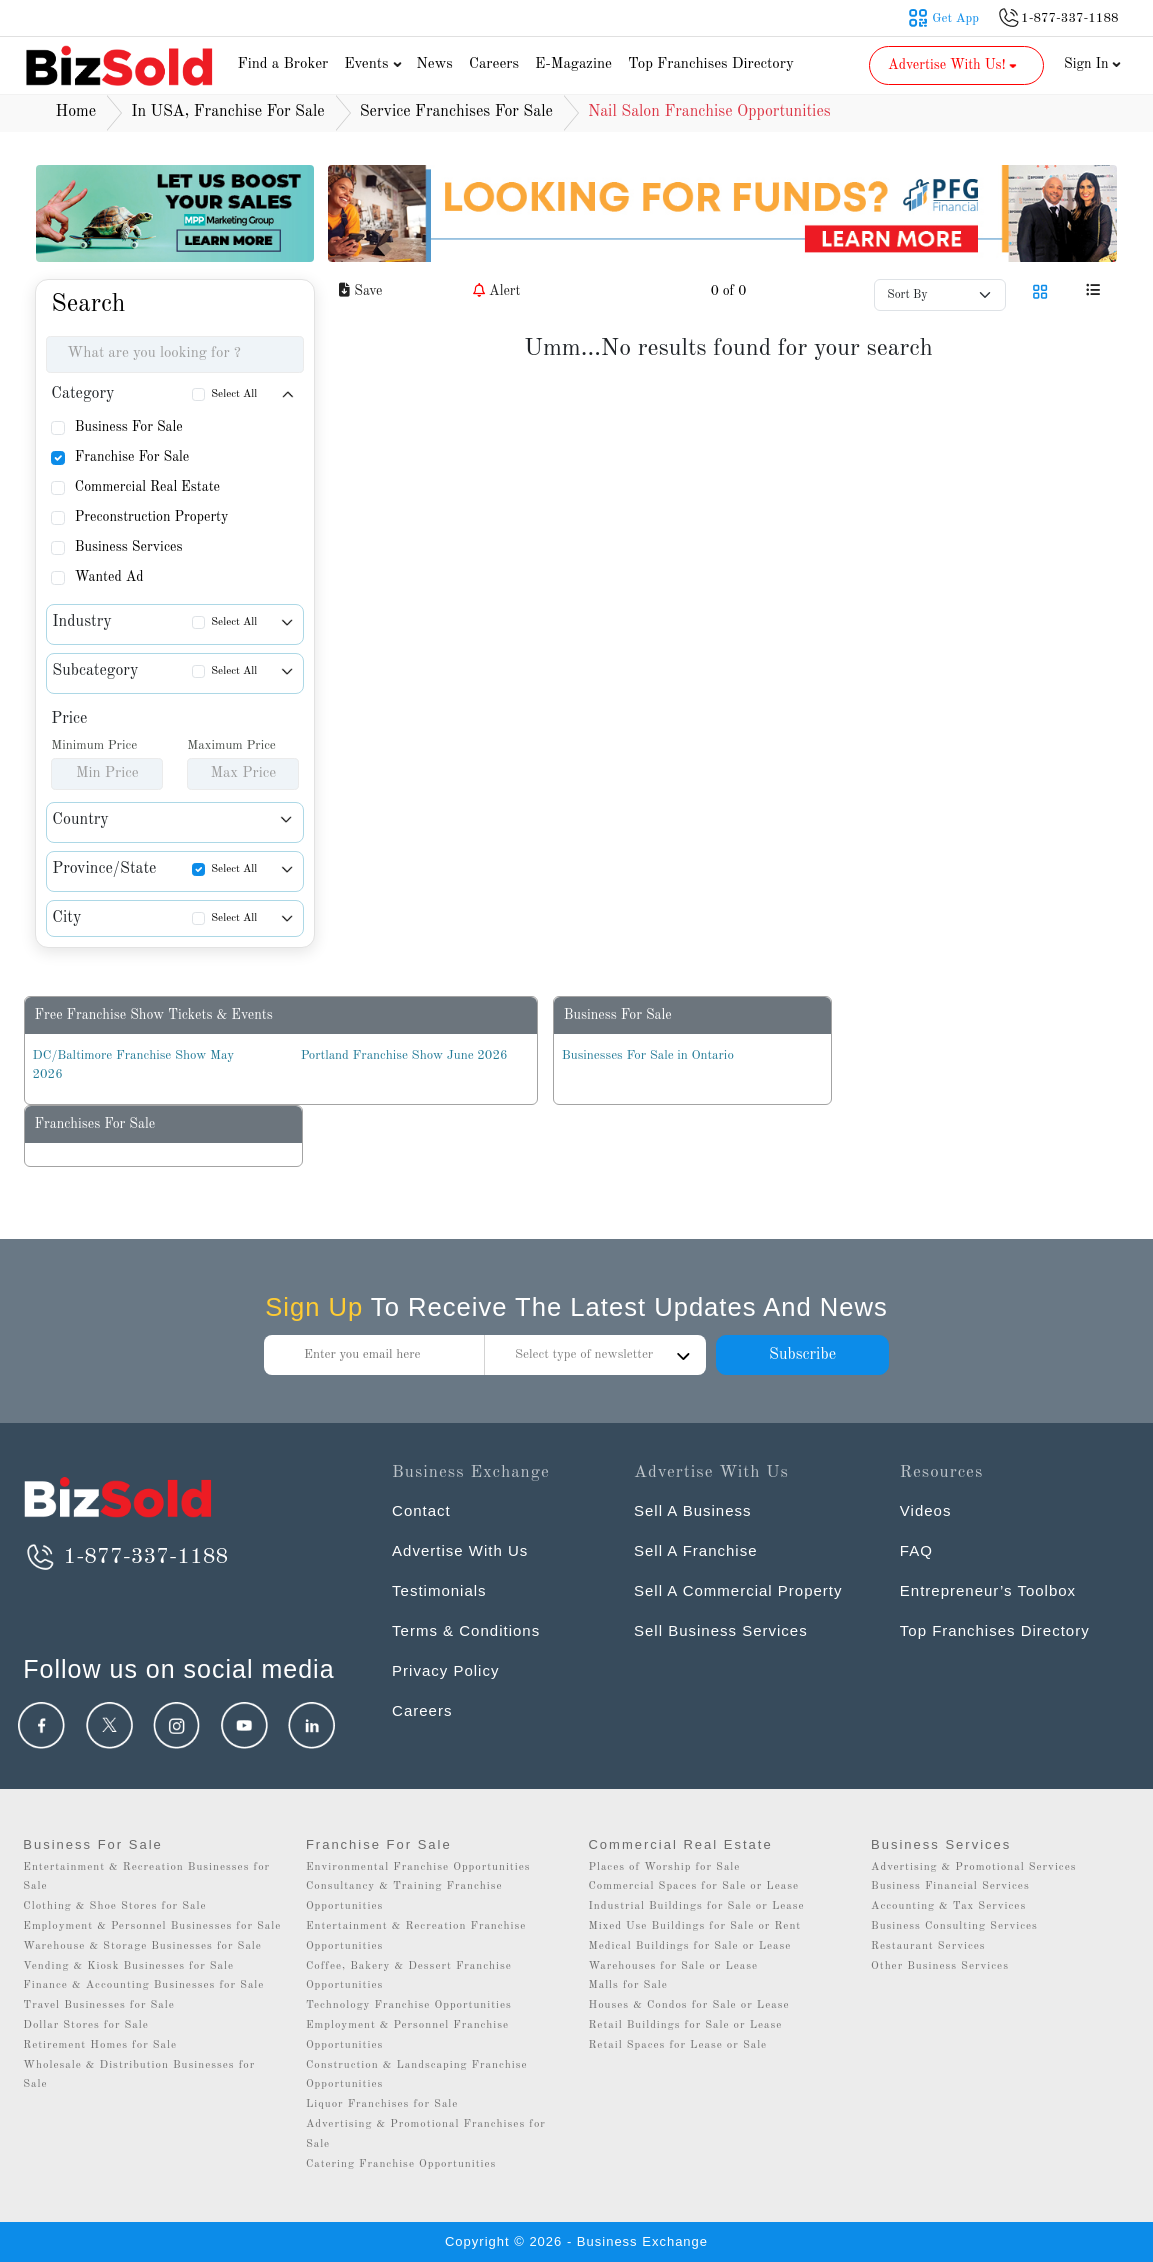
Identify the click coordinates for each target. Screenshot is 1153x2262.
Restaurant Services (928, 1946)
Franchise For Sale (132, 457)
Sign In (1093, 64)
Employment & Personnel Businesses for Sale (152, 1926)
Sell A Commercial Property (738, 1590)
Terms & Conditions (466, 1630)
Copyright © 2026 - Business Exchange (576, 2241)
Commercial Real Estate (147, 487)
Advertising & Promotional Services (973, 1867)
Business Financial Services (950, 1886)
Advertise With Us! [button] (954, 65)
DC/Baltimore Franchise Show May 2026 (134, 1065)
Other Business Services (940, 1966)
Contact (421, 1510)
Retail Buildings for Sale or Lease (685, 2025)
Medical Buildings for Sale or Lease (689, 1946)
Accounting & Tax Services (948, 1906)
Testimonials (439, 1590)
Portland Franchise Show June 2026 (404, 1055)
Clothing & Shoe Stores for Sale (114, 1906)
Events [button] (375, 64)
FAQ (916, 1550)
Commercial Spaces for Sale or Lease (693, 1886)
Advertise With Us (460, 1550)
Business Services (129, 547)
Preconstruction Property (152, 517)
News (434, 64)
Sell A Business (693, 1510)
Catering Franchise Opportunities (401, 2164)
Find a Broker (283, 64)
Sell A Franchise (696, 1550)
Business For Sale (129, 427)
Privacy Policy (445, 1670)
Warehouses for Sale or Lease (673, 1966)
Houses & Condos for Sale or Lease (688, 2005)
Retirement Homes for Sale (100, 2045)
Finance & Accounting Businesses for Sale (143, 1985)
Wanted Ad (109, 577)
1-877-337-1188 (125, 1557)
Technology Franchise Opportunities (409, 2005)
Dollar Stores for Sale (86, 2025)
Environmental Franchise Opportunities (418, 1867)
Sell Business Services (721, 1630)
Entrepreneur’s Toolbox (988, 1590)
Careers (494, 64)
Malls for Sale (627, 1985)
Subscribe (802, 1355)
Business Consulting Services (954, 1926)
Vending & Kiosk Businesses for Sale (128, 1966)
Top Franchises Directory (711, 64)
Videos (926, 1510)
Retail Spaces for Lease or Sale (677, 2045)
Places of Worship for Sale (664, 1867)
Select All (234, 394)
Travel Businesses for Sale (99, 2005)
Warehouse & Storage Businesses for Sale (142, 1946)
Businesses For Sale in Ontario (648, 1055)
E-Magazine (573, 64)
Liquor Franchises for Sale (382, 2104)
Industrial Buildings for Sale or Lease (696, 1906)
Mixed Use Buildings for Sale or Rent (694, 1926)
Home (76, 112)
